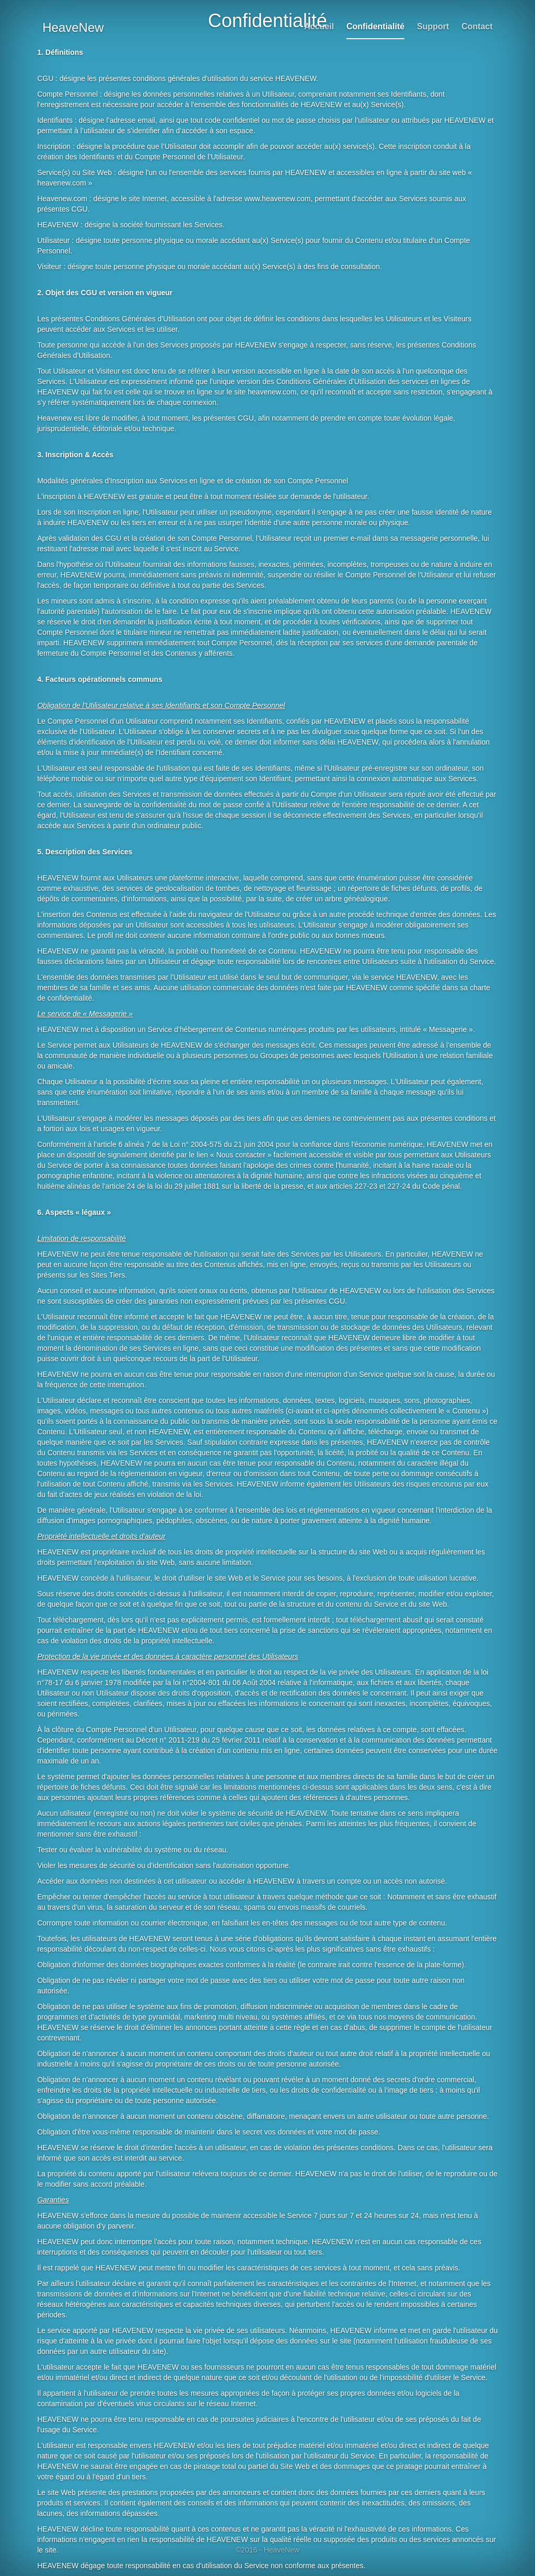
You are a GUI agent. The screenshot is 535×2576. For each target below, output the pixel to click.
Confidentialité (375, 26)
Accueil (319, 26)
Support (433, 26)
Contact (477, 26)
